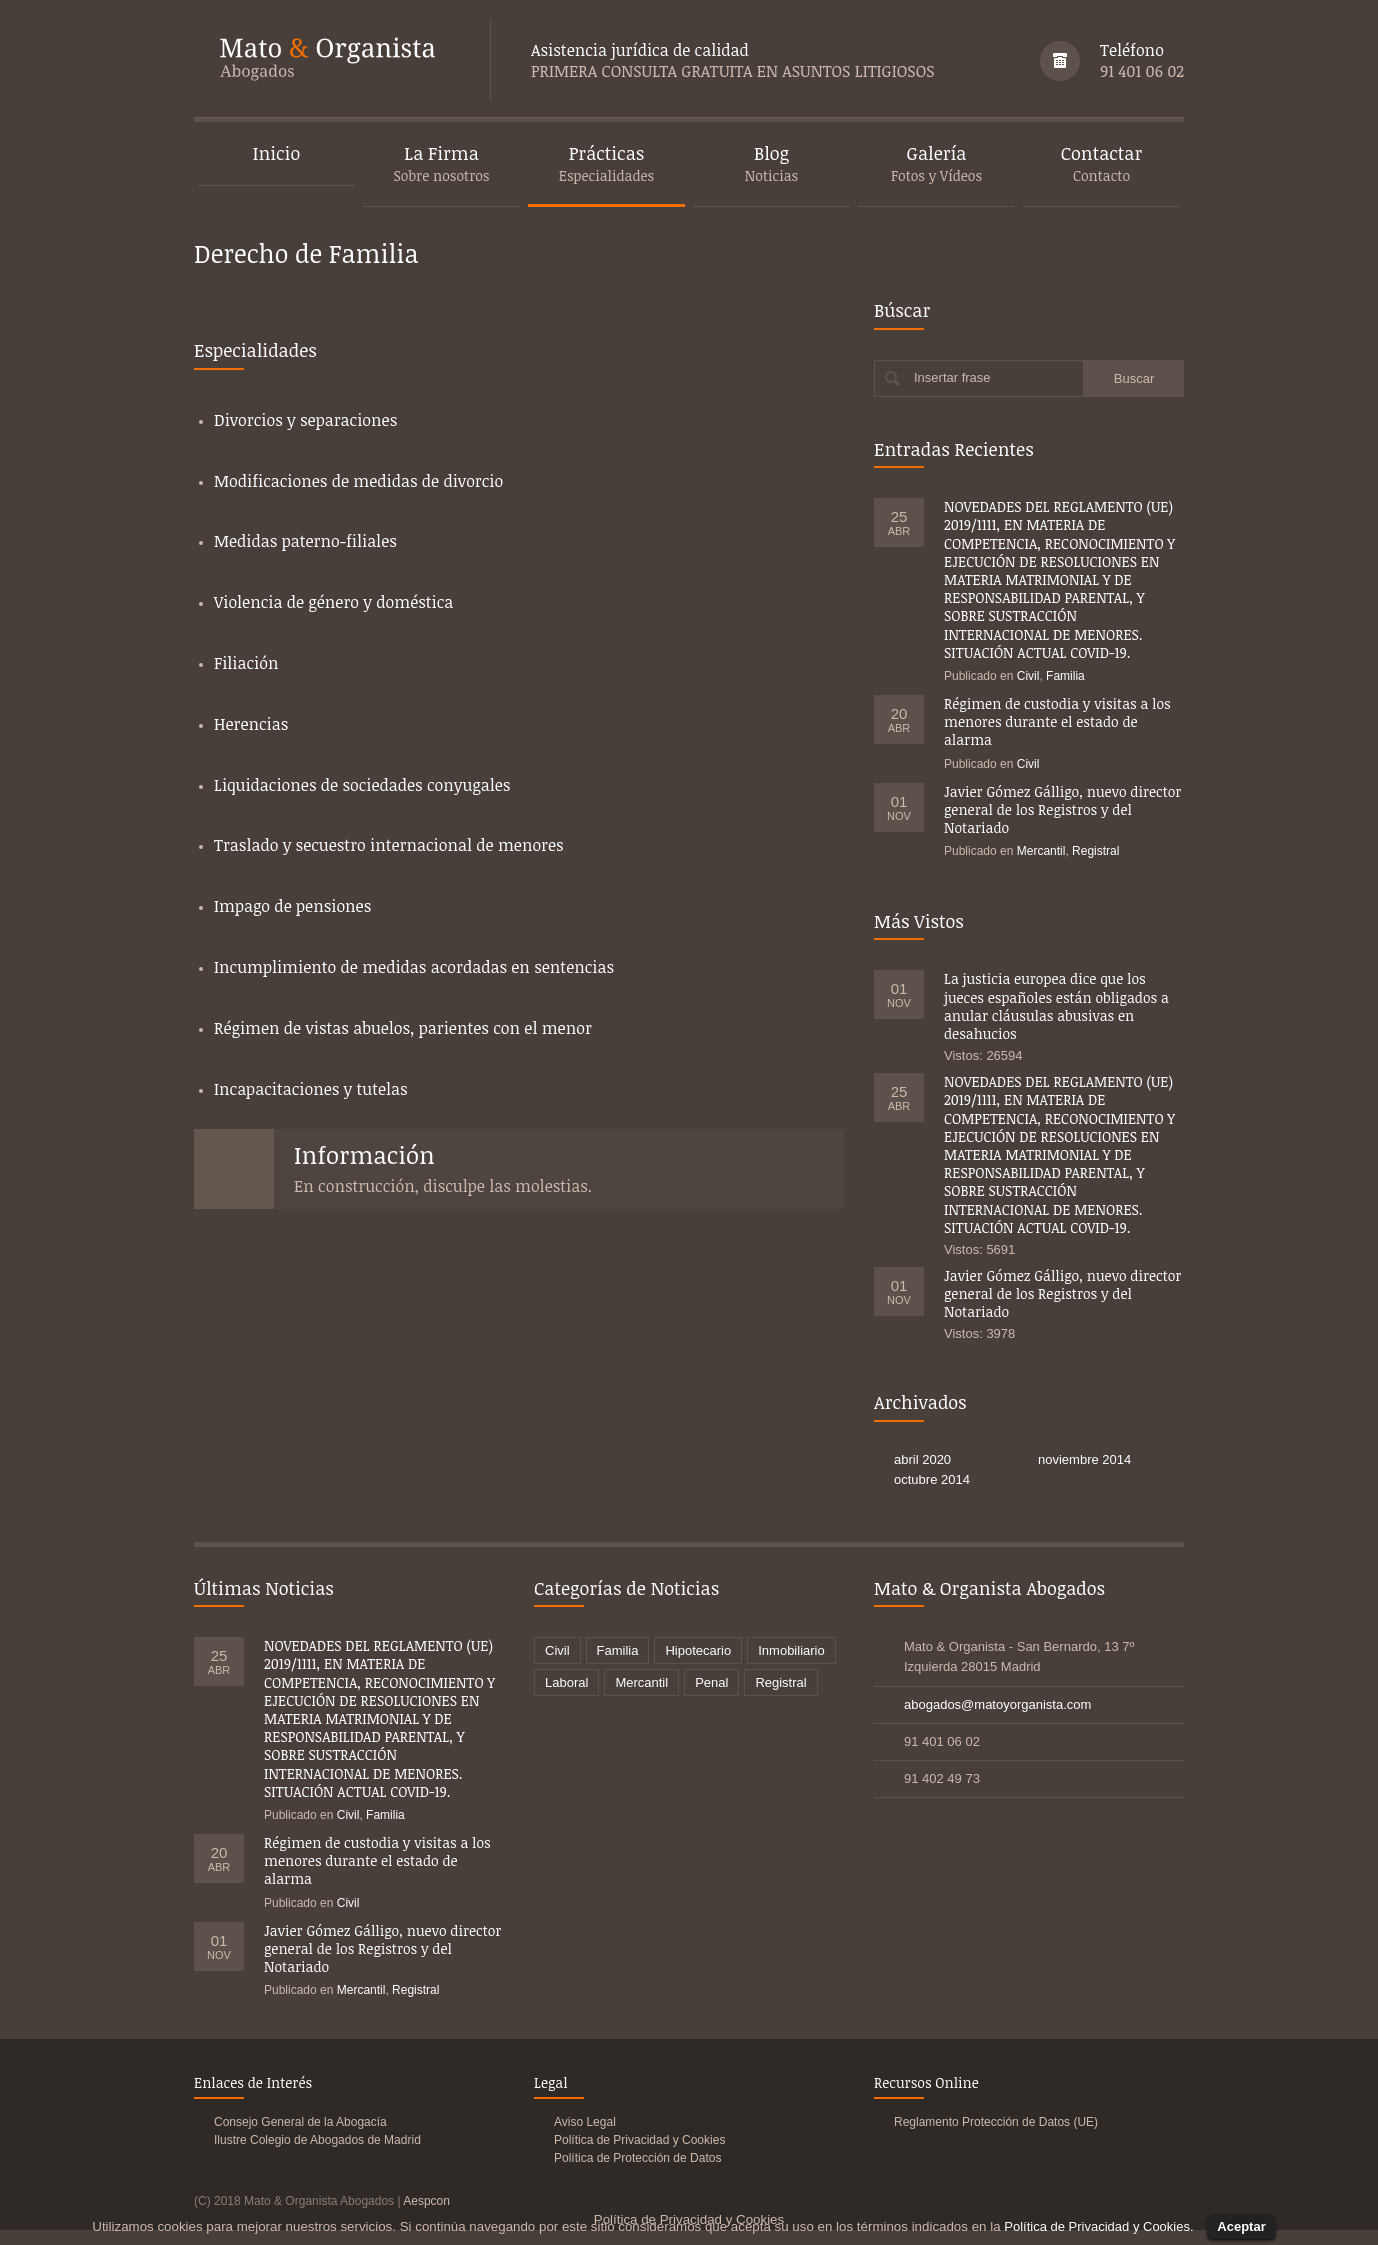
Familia (1065, 676)
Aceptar (1241, 2226)
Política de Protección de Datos (637, 2158)
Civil (1028, 676)
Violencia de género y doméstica (333, 602)
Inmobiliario (791, 1650)
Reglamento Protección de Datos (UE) (996, 2122)
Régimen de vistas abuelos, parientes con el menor (403, 1028)
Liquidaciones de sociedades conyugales (362, 785)
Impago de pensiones (292, 906)
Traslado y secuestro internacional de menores (389, 845)
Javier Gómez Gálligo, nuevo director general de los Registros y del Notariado (1062, 809)
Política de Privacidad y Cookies (639, 2140)
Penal (711, 1682)
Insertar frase (952, 377)
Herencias (251, 724)
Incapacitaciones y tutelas (311, 1089)
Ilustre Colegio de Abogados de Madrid (317, 2140)
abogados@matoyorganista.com (997, 1704)
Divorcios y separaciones (305, 420)
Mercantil (1041, 851)
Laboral (566, 1682)
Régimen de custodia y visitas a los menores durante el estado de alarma (1057, 721)
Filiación (246, 663)
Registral (1095, 851)
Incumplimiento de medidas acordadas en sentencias (414, 967)
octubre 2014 (932, 1479)
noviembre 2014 (1084, 1459)
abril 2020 (922, 1459)
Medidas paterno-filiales (305, 541)
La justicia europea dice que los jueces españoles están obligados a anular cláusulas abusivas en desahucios (1056, 1006)
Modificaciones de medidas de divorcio (358, 481)
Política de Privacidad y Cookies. (1098, 2226)
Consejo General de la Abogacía (300, 2122)
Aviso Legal (585, 2122)
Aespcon (426, 2201)
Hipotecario (698, 1650)
